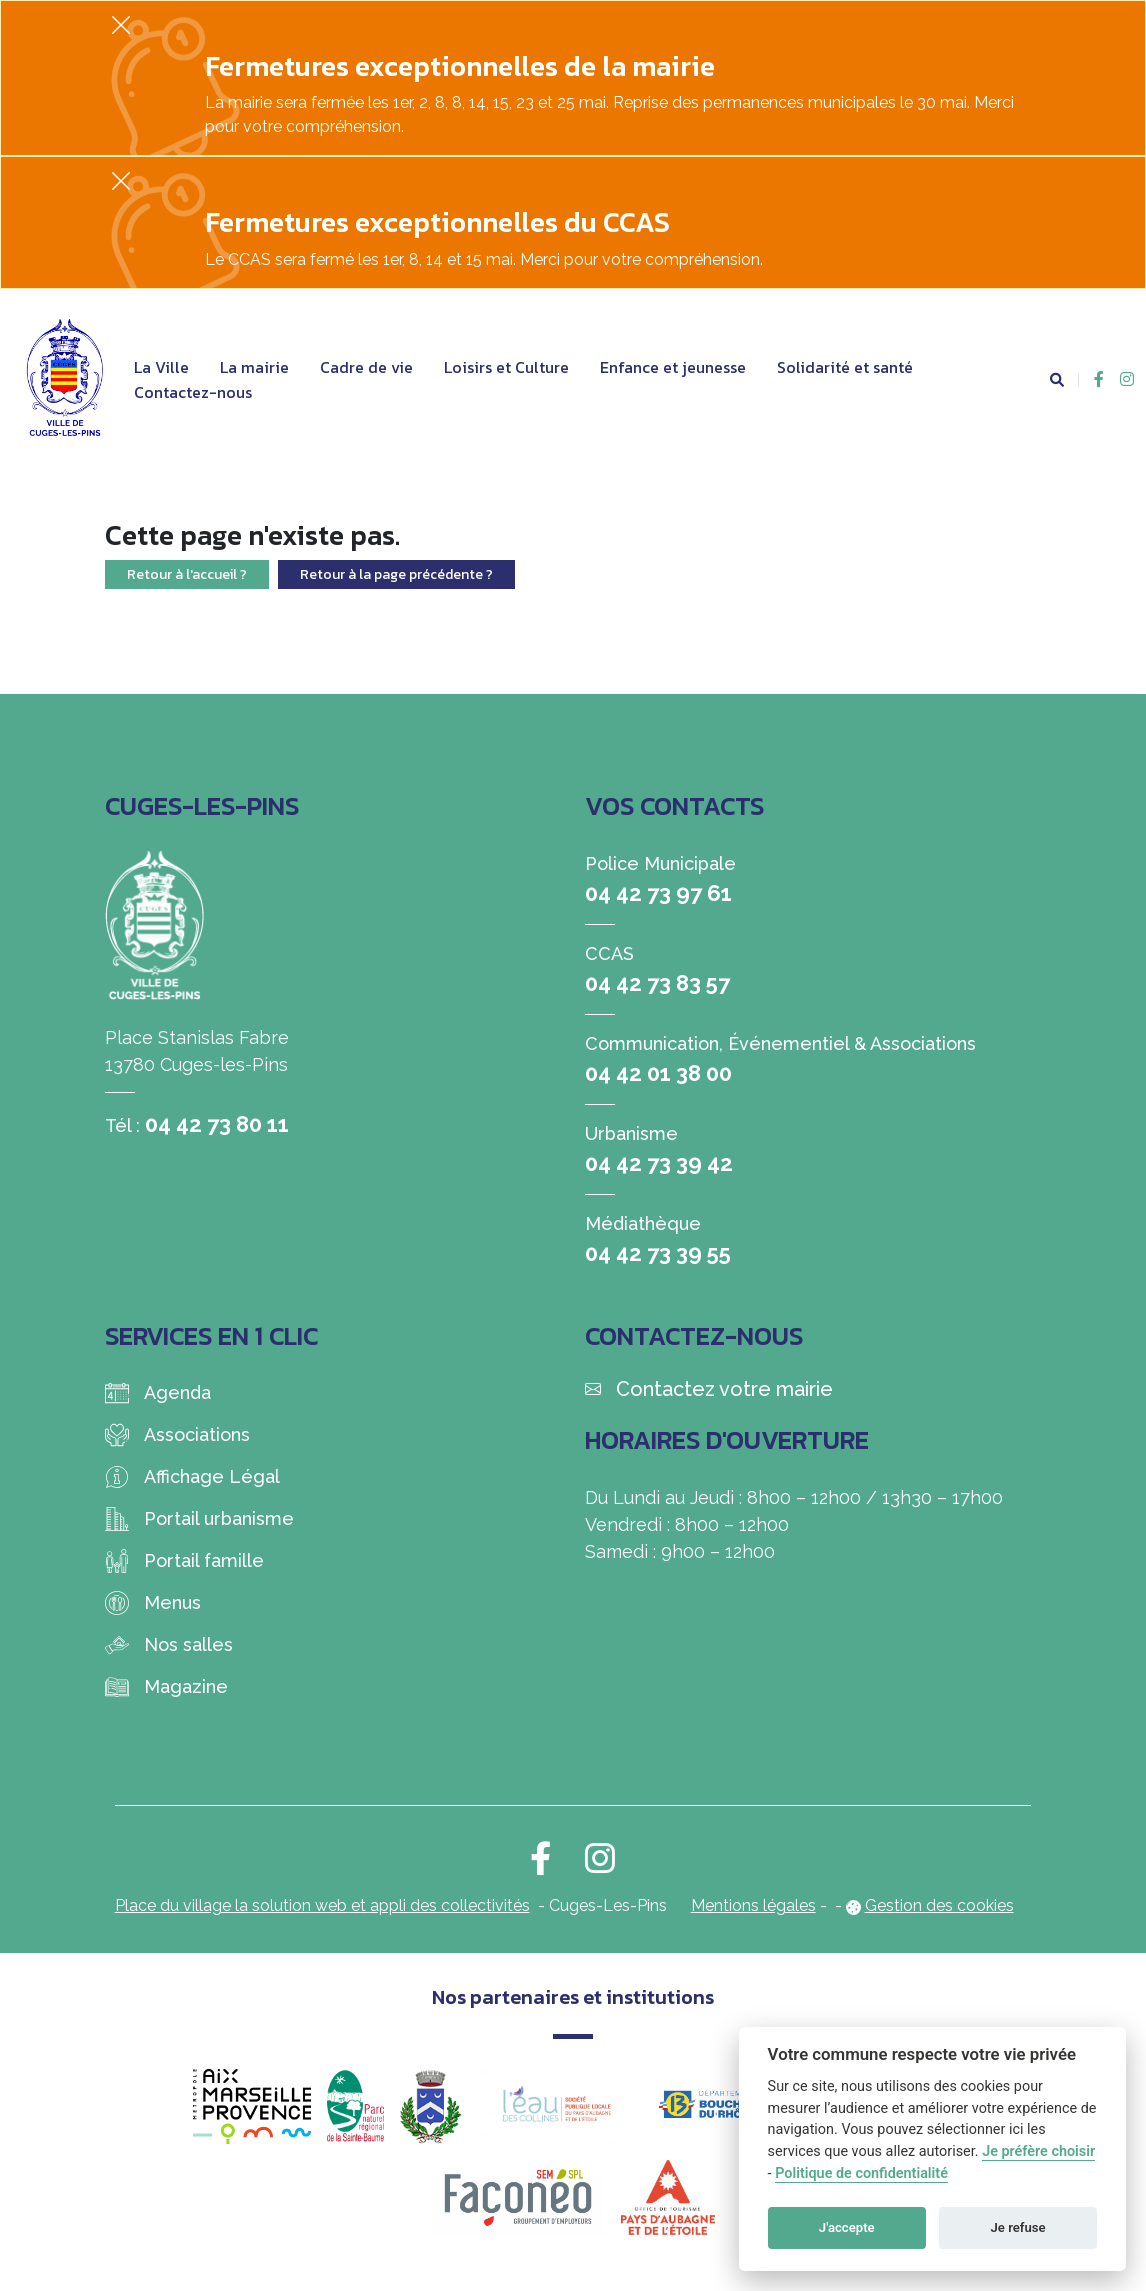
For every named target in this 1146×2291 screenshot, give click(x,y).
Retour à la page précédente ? (396, 574)
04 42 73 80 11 (217, 1124)
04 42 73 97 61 (658, 893)
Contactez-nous (193, 392)
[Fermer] (121, 24)
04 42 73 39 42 (659, 1163)
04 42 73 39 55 (658, 1253)
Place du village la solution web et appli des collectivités (322, 1905)
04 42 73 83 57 (657, 983)
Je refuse (1018, 2227)
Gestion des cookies (939, 1905)
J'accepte (847, 2227)
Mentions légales (753, 1905)
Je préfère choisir (1038, 2151)
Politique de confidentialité (861, 2173)
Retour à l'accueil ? (187, 574)
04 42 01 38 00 (658, 1073)
